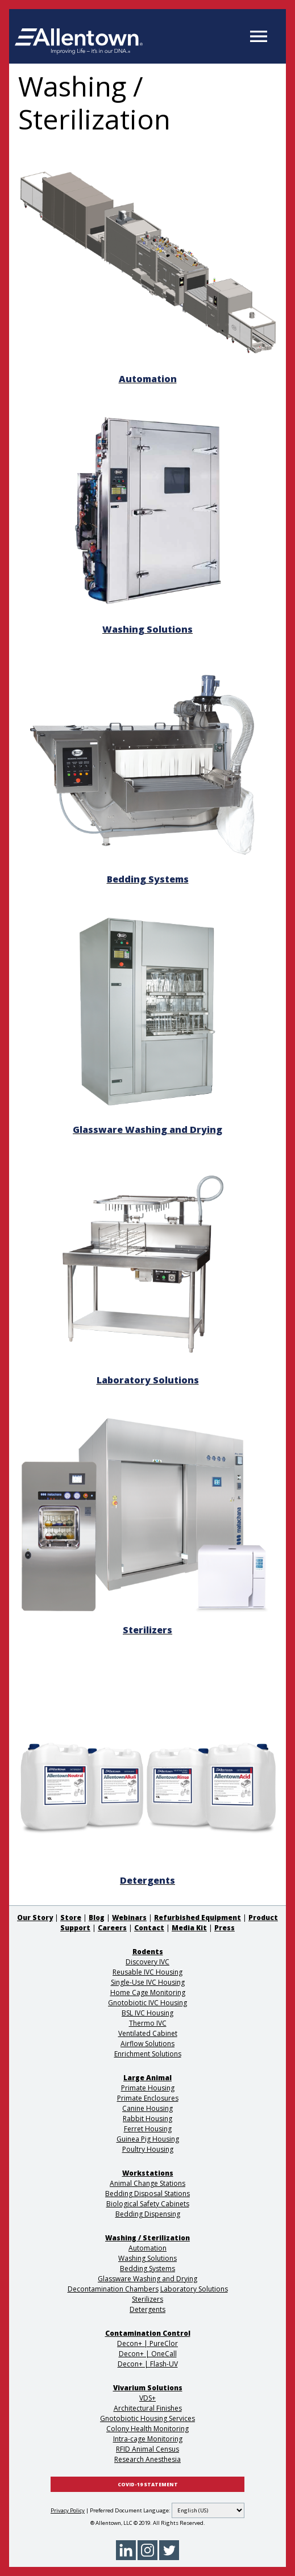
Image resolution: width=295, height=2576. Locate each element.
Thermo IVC (148, 2023)
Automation (147, 2248)
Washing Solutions (147, 2258)
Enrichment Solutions (147, 2054)
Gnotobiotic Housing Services (147, 2418)
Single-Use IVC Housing (148, 1982)
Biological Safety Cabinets (147, 2204)
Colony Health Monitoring (147, 2428)
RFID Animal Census (147, 2449)
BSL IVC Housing (147, 2013)
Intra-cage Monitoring (147, 2439)
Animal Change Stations (147, 2183)
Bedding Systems (147, 2268)
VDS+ (147, 2398)
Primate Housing (147, 2088)
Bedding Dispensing (147, 2214)
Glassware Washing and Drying (147, 2279)
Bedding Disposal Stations (147, 2193)
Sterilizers (147, 2299)
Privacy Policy (68, 2510)
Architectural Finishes (148, 2408)
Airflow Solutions (147, 2043)
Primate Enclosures (147, 2098)
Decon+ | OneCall (148, 2353)
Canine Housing (147, 2108)
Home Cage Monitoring (147, 1992)
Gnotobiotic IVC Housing (147, 2003)
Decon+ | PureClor (147, 2343)
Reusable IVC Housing (147, 1972)
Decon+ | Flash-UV (148, 2364)
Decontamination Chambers (113, 2289)
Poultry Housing (147, 2149)
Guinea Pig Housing (148, 2139)
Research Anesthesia (147, 2459)
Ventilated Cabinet (147, 2033)
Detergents (147, 2309)
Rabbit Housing (147, 2118)
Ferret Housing (148, 2129)
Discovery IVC (147, 1962)
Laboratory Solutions (194, 2289)
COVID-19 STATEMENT (148, 2484)
